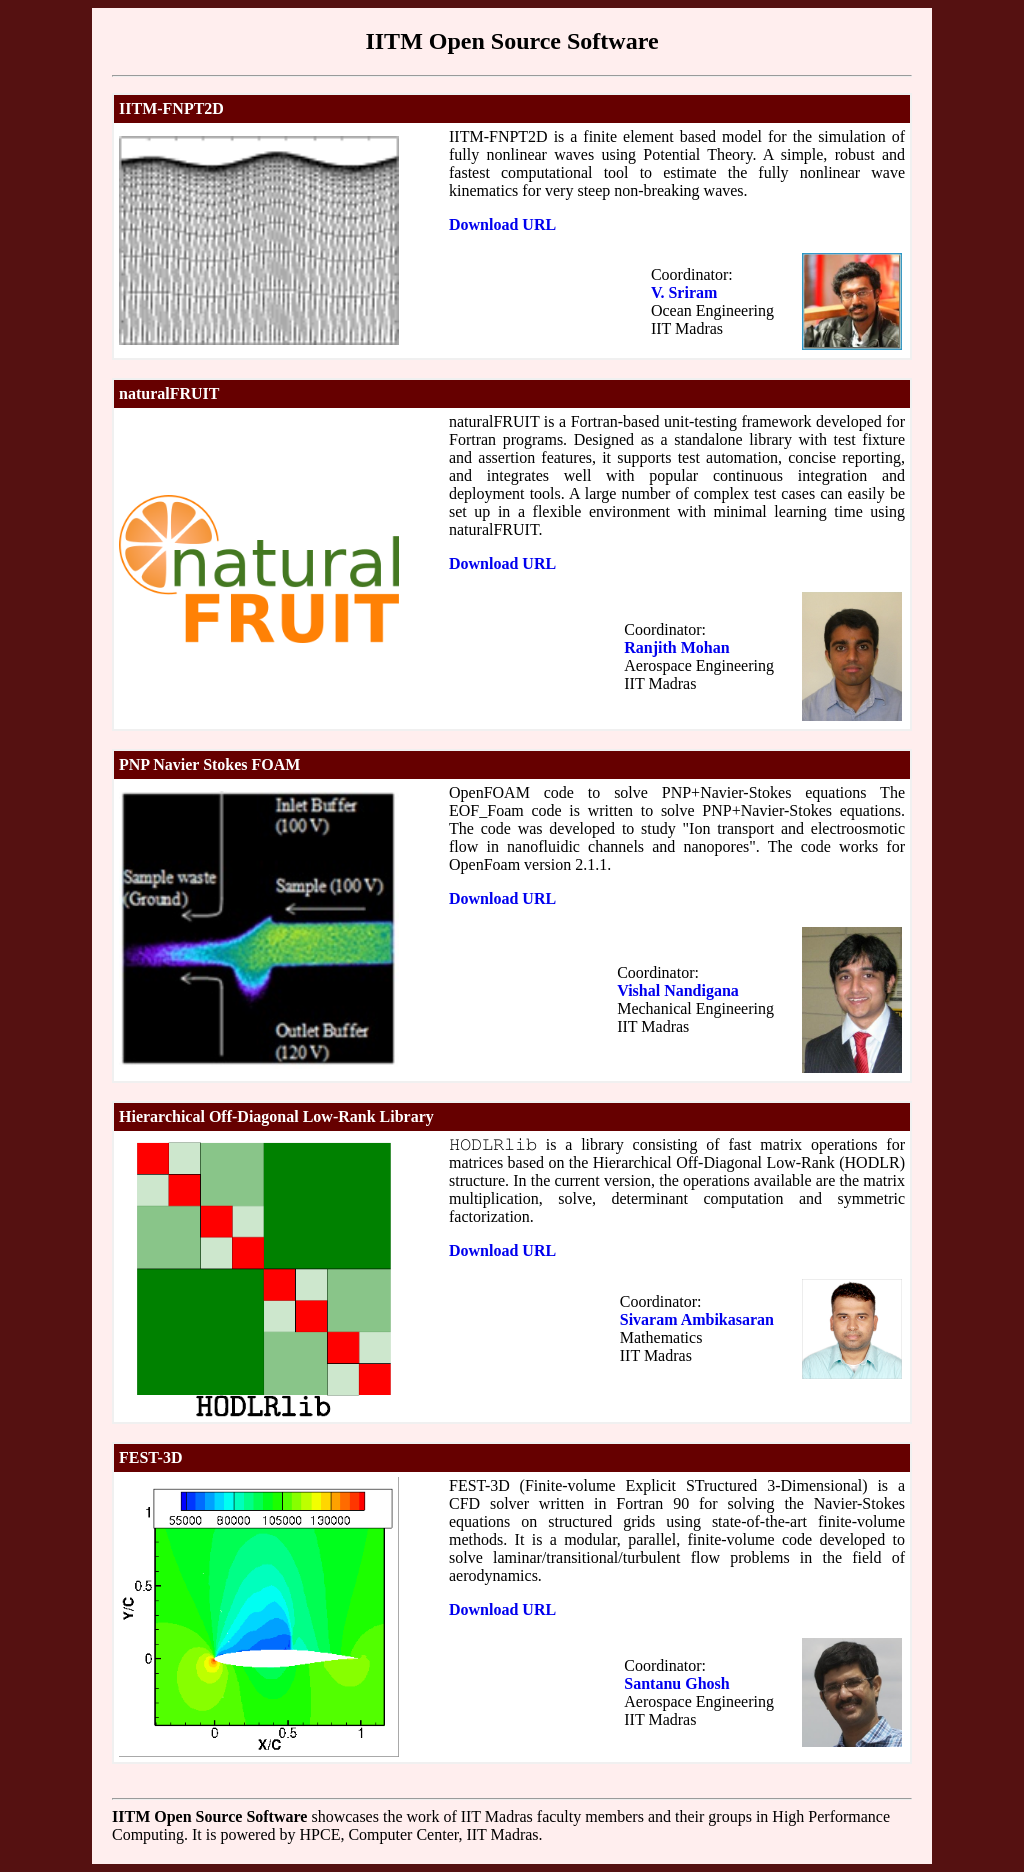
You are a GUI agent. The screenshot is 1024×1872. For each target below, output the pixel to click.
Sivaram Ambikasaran (697, 1319)
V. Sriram (684, 292)
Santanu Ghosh (676, 1683)
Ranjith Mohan (676, 647)
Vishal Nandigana (678, 990)
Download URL (502, 224)
